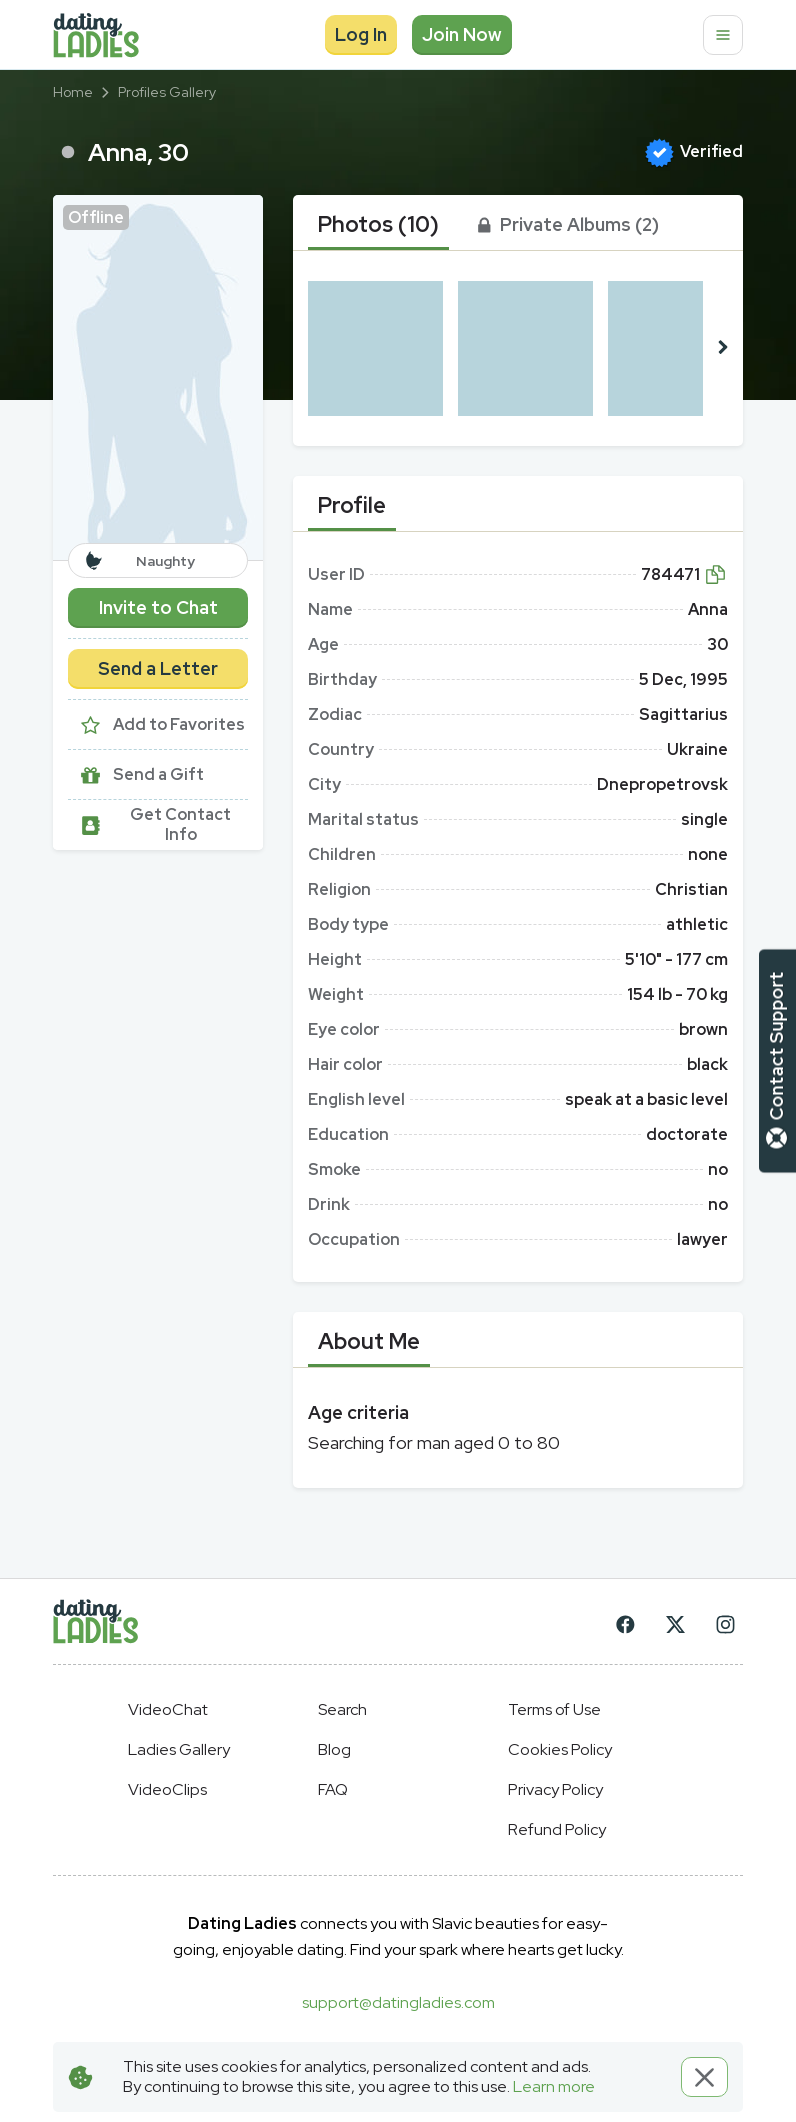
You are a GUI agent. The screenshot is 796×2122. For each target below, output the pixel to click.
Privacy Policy (555, 1789)
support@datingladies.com (398, 2002)
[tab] (378, 225)
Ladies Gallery (179, 1749)
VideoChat (168, 1709)
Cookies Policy (560, 1749)
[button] (158, 377)
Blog (334, 1749)
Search (342, 1709)
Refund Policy (557, 1829)
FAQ (333, 1789)
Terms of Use (554, 1709)
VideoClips (167, 1789)
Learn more (554, 2086)
